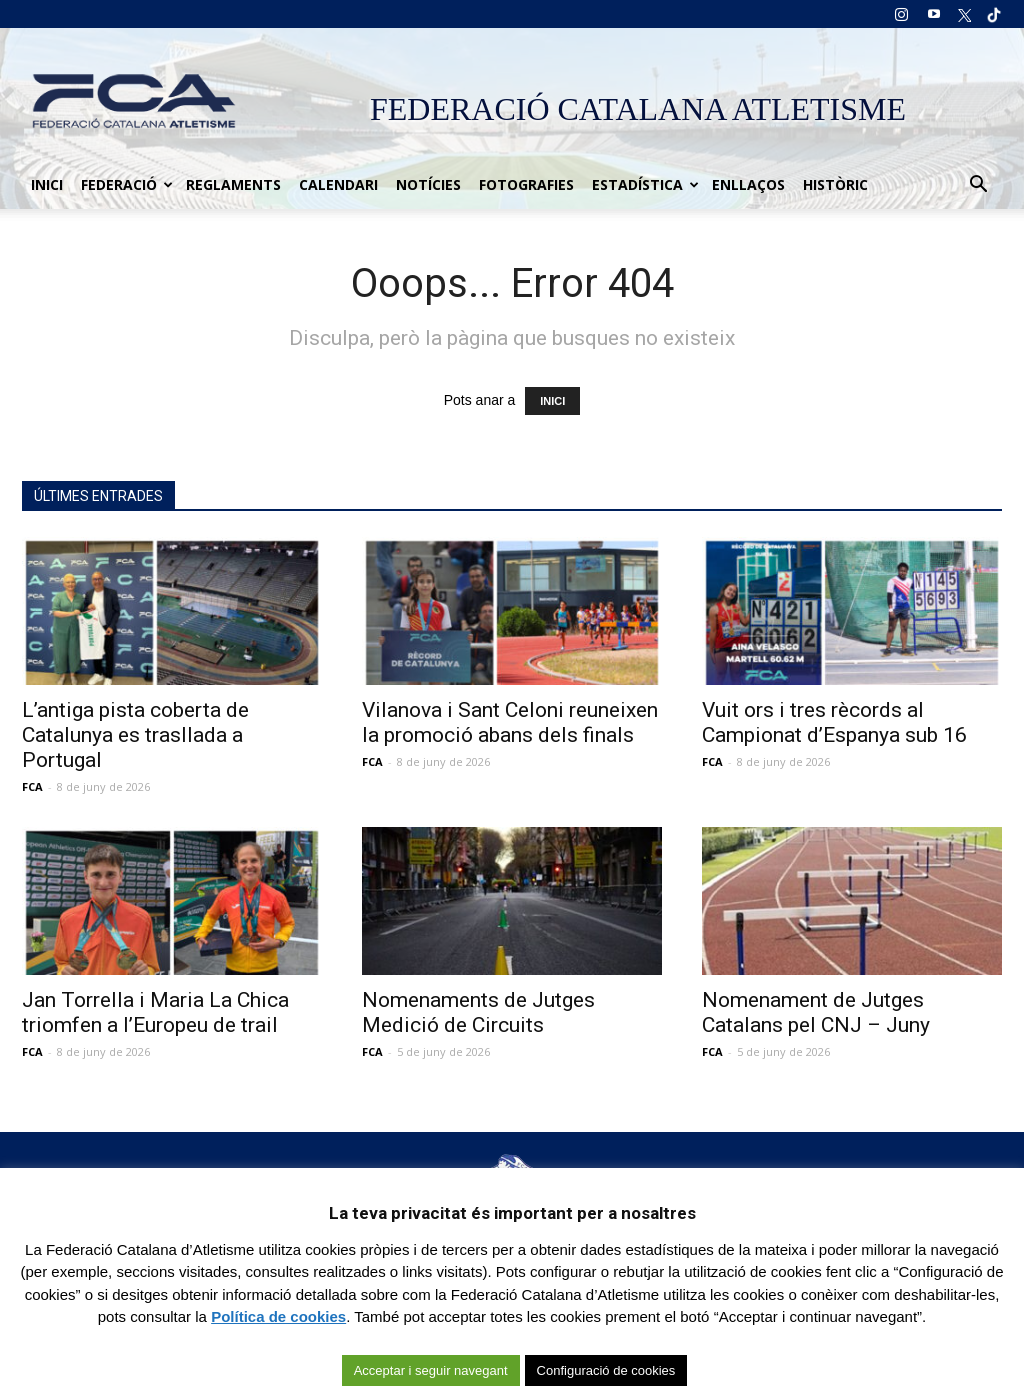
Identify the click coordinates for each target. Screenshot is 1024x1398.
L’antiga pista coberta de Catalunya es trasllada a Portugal (135, 735)
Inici (47, 184)
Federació (127, 184)
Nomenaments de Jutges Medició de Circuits (478, 1012)
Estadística (645, 184)
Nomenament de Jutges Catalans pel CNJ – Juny (816, 1012)
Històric (835, 184)
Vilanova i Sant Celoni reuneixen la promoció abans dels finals (510, 722)
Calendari (338, 184)
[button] (978, 185)
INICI (552, 401)
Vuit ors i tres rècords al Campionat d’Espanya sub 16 (834, 722)
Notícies (428, 184)
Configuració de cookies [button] (606, 1370)
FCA (32, 786)
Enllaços (748, 184)
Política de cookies (278, 1316)
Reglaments (233, 184)
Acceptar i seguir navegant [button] (431, 1370)
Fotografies (526, 184)
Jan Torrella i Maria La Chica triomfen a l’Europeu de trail (155, 1012)
